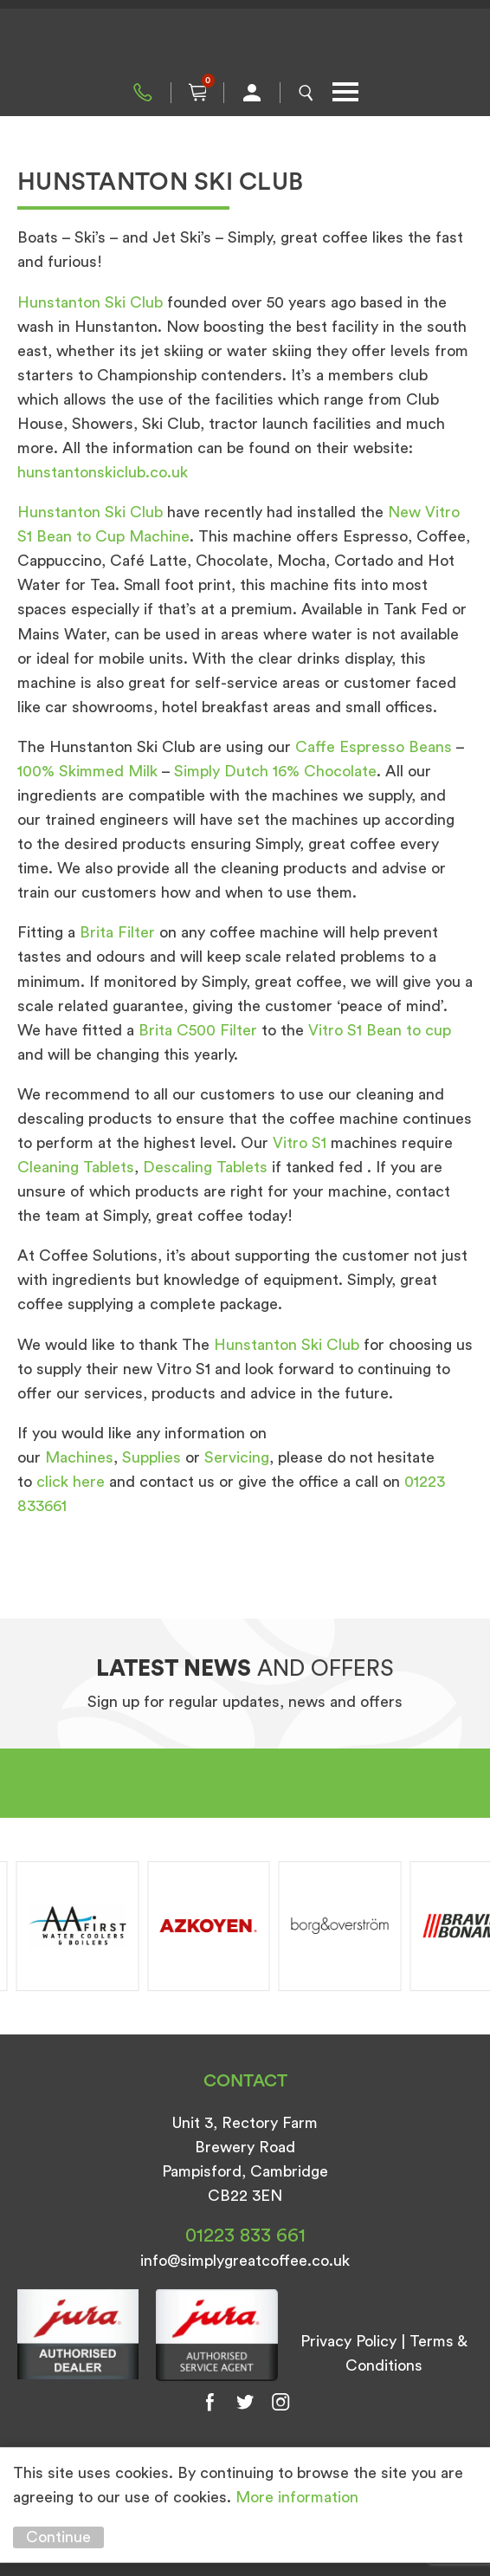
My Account (252, 92)
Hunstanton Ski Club (90, 302)
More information (296, 2497)
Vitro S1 (299, 1143)
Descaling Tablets (205, 1167)
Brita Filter (117, 932)
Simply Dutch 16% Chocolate (275, 771)
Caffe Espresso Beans (373, 747)
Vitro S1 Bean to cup (379, 1030)
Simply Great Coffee (245, 43)
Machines (79, 1457)
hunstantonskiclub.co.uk (102, 472)
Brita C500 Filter (198, 1030)
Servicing (236, 1457)
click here (70, 1481)
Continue (58, 2537)
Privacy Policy (348, 2341)
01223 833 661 (142, 92)
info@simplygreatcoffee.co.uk (245, 2260)
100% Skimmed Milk (87, 771)
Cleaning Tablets (75, 1167)
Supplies (151, 1457)
